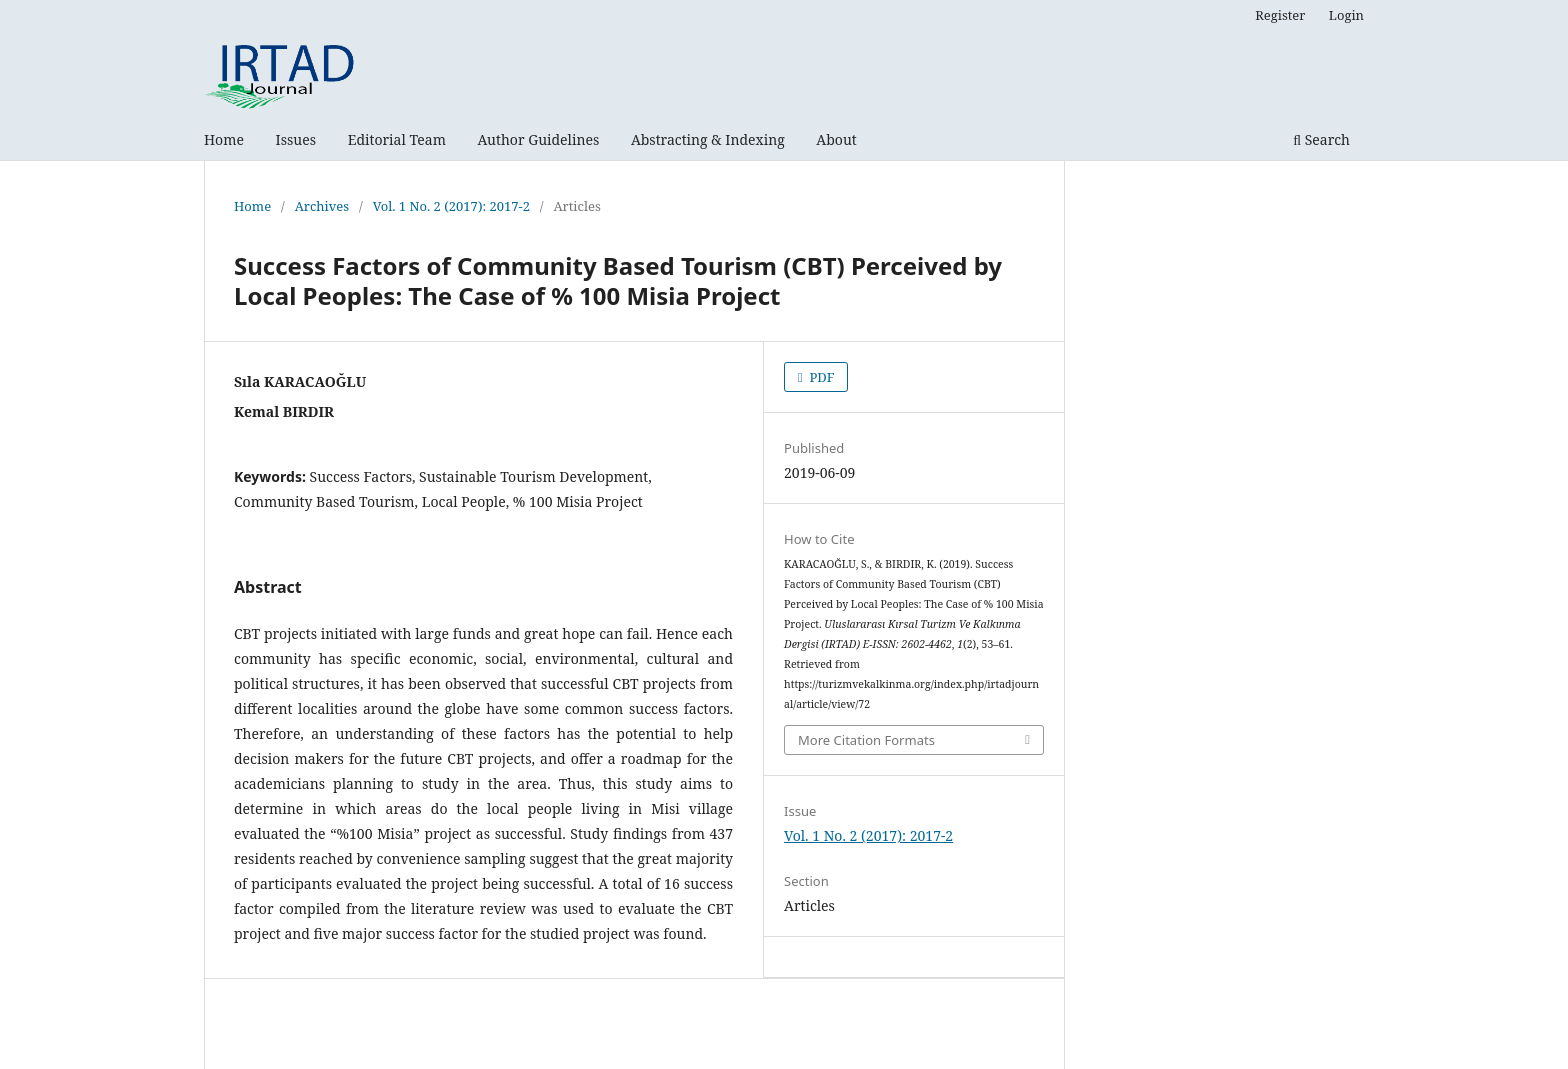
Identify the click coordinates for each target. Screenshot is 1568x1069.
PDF (820, 377)
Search (1321, 139)
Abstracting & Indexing (708, 139)
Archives (322, 206)
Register (1280, 15)
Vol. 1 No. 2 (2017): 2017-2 (451, 206)
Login (1346, 15)
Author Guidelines (539, 139)
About (836, 139)
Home (224, 139)
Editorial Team (397, 139)
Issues (296, 139)
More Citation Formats (866, 740)
